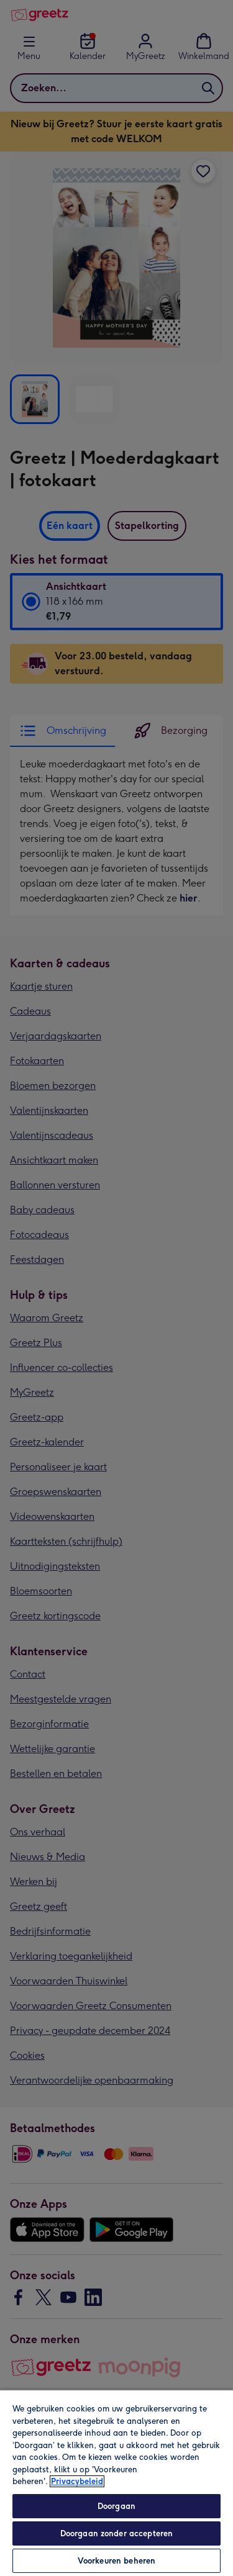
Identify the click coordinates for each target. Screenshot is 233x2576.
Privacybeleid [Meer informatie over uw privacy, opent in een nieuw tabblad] (77, 2481)
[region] (116, 2482)
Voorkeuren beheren (116, 2560)
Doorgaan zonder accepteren (116, 2533)
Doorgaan (116, 2506)
